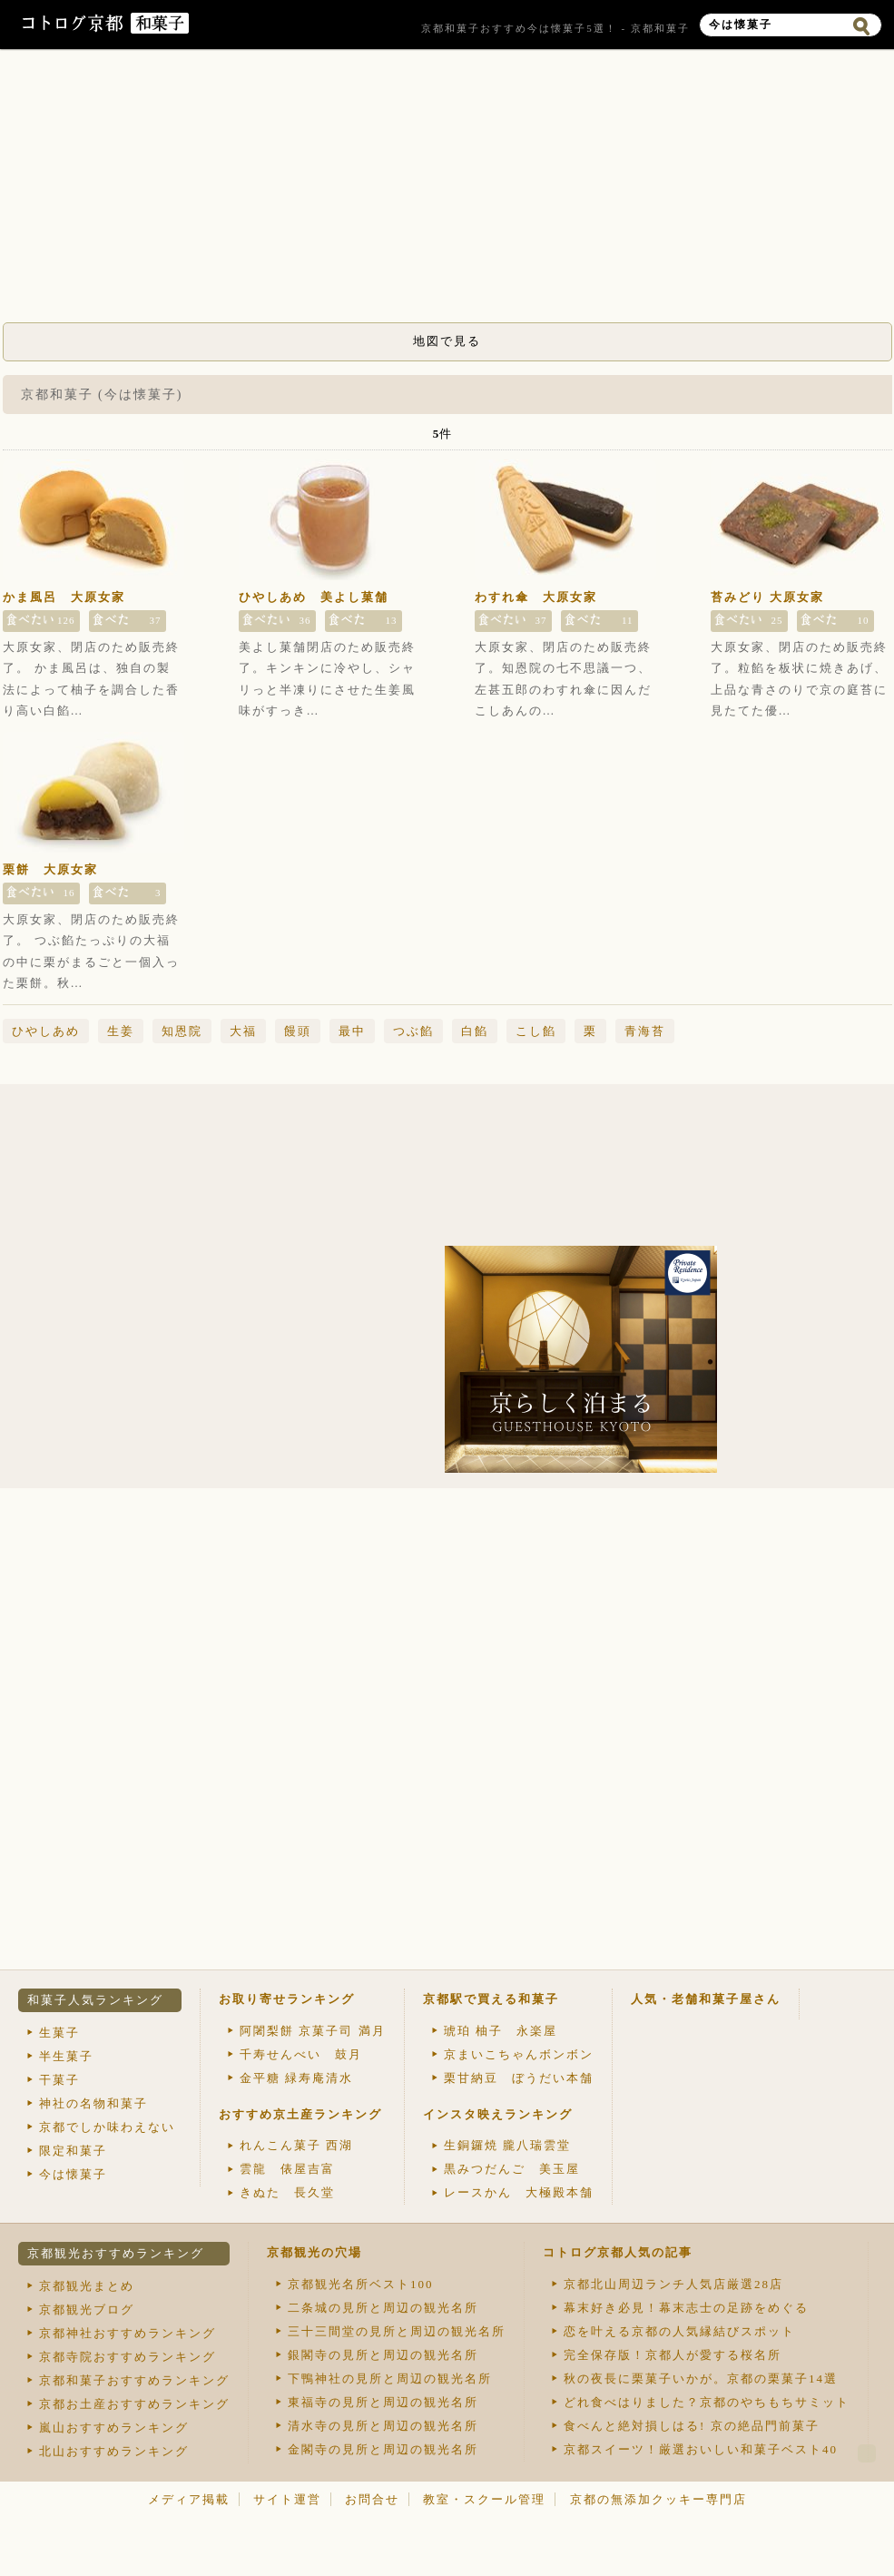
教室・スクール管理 (484, 2499)
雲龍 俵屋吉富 (287, 2169)
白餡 (474, 1031)
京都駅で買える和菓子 (491, 1999)
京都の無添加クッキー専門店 (658, 2499)
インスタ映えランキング (498, 2114)
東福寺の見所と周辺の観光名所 (383, 2402)
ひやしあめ (46, 1031)
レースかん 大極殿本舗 (519, 2192)
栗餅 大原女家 (50, 869)
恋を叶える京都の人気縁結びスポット (679, 2331)
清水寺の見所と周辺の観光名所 (383, 2426)
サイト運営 (287, 2499)
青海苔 (644, 1031)
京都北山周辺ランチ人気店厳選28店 (673, 2284)
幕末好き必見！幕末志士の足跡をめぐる (686, 2307)
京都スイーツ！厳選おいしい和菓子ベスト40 (701, 2449)
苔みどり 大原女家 (767, 597)
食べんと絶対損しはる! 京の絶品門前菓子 (692, 2426)
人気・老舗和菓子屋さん (706, 1999)
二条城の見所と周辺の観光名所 (383, 2307)
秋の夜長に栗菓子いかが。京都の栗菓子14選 (701, 2378)
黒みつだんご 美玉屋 (512, 2169)
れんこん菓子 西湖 (296, 2145)
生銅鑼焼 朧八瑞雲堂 (507, 2145)
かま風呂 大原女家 (64, 597)
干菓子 (59, 2080)
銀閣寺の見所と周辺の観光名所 (383, 2355)
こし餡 (536, 1031)
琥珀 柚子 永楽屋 (500, 2031)
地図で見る (447, 341)
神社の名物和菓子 (93, 2103)
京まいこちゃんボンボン (519, 2054)
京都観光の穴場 (314, 2252)
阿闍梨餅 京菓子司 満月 (313, 2031)
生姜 (120, 1031)
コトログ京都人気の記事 (618, 2252)
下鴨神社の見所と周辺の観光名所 (390, 2378)
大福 (243, 1031)
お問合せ (372, 2499)
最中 (352, 1031)
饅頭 (297, 1031)
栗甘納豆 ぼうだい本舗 (519, 2078)
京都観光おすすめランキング (115, 2253)
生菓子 (59, 2032)
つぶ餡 (413, 1031)
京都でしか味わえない (107, 2127)
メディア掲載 (189, 2499)
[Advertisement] (447, 191)
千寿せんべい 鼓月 (301, 2054)
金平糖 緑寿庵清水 (296, 2078)
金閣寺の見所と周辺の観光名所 (383, 2449)
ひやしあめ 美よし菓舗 (313, 597)
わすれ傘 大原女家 (536, 597)
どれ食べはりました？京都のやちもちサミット (707, 2402)
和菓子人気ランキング (95, 2000)
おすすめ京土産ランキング (300, 2114)
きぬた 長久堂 (287, 2192)
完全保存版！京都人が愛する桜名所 (672, 2355)
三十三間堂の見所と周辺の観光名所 (397, 2331)
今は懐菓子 (73, 2174)
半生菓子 (66, 2056)
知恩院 (182, 1031)
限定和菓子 (73, 2150)
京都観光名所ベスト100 (361, 2284)
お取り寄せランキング (287, 1999)
